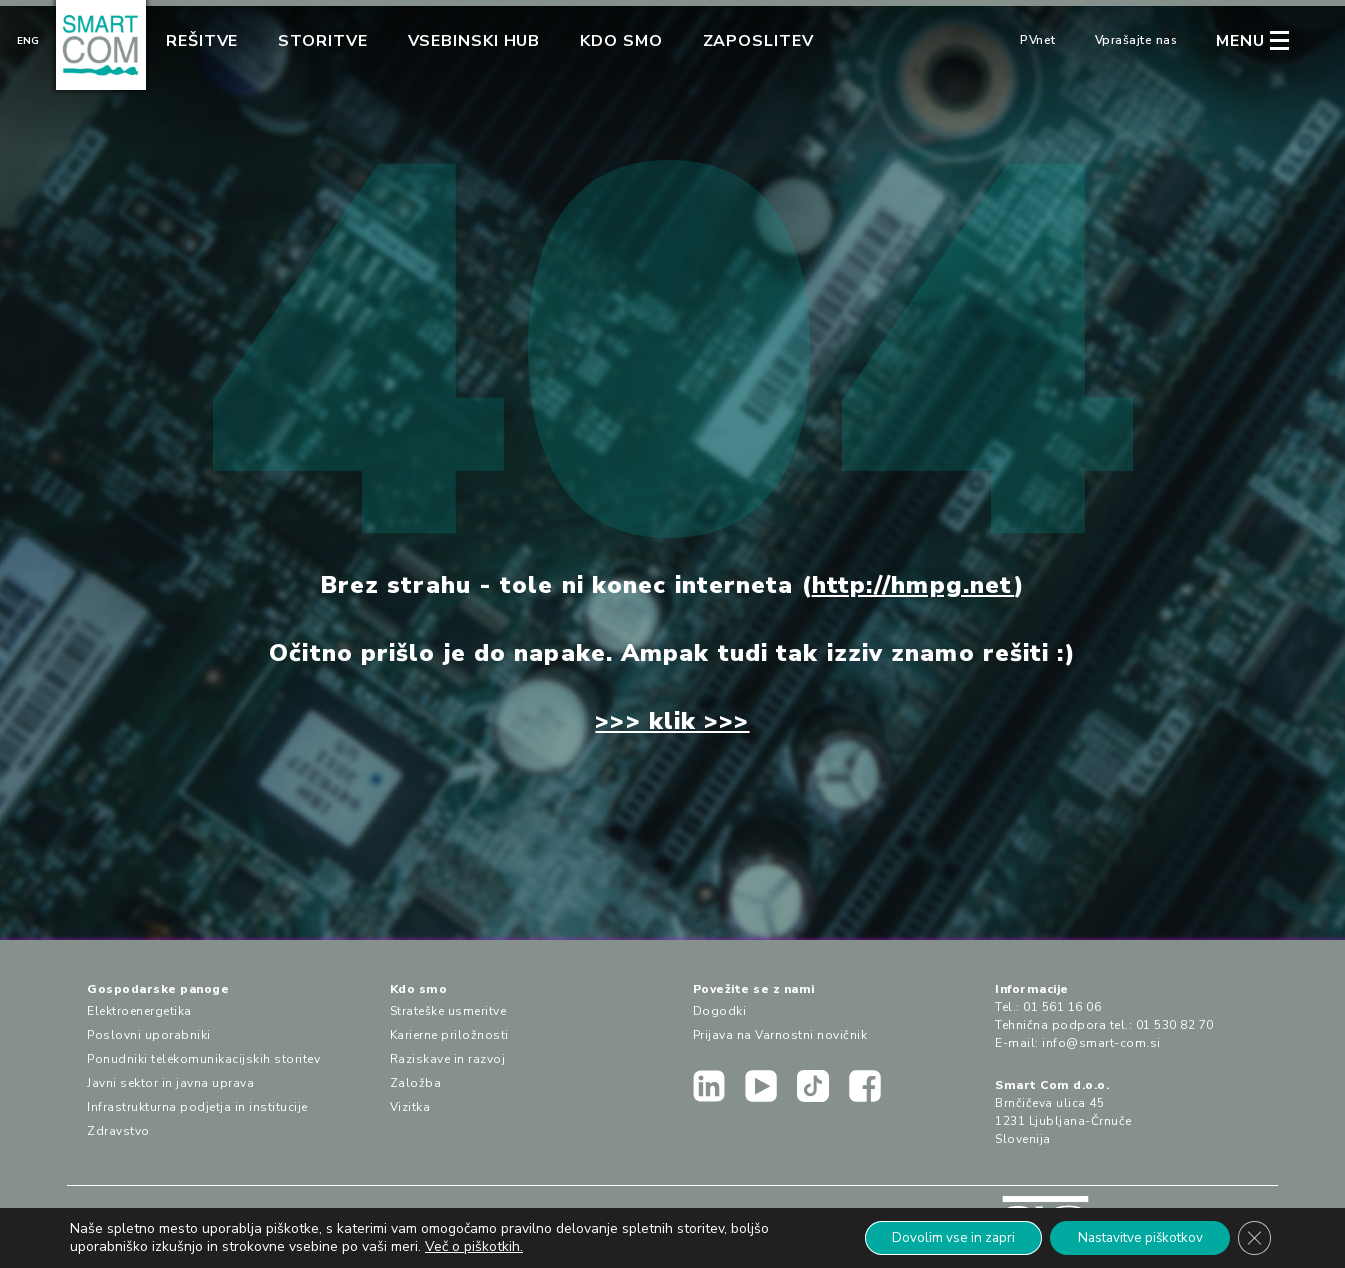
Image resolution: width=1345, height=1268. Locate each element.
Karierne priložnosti (449, 1035)
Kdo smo (621, 41)
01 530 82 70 (1175, 1025)
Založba (416, 1083)
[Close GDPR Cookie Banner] (1253, 1237)
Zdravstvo (118, 1131)
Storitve (322, 41)
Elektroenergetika (139, 1011)
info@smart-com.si (1101, 1043)
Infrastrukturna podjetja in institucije (197, 1107)
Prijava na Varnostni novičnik (780, 1035)
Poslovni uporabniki (149, 1035)
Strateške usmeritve (448, 1011)
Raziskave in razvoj (448, 1059)
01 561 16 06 (1062, 1007)
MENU (1240, 41)
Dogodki (720, 1011)
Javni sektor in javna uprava (170, 1083)
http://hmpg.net (913, 585)
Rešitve (202, 41)
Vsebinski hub (474, 41)
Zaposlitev (758, 41)
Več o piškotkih (472, 1245)
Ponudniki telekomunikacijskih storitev (203, 1059)
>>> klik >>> (672, 721)
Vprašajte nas (1136, 40)
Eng (28, 41)
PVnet (1038, 40)
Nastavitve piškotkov (1131, 1236)
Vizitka (410, 1107)
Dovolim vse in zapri (933, 1236)
